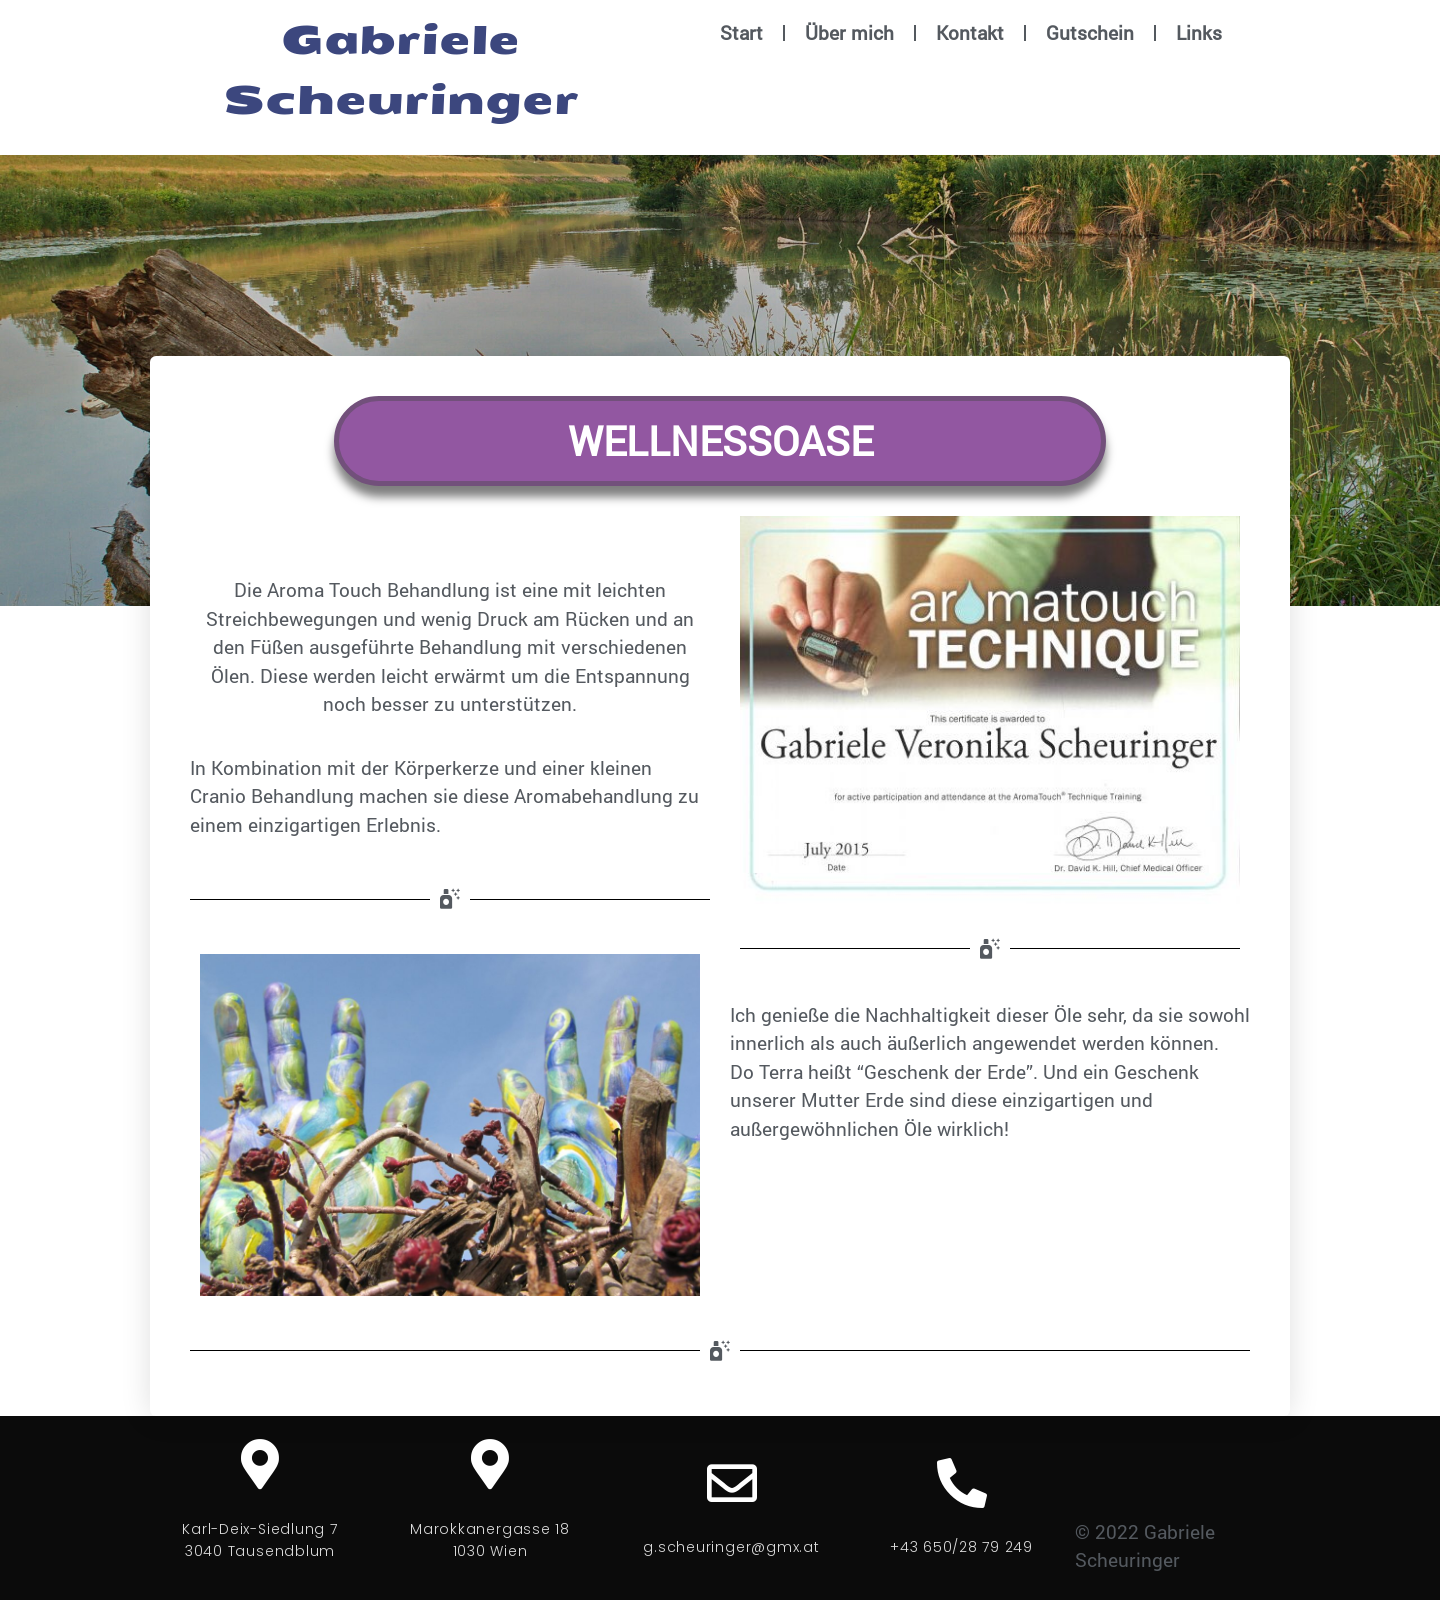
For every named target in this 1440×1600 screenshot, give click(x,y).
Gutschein (1090, 32)
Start (741, 32)
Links (1199, 32)
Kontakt (970, 32)
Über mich (849, 32)
